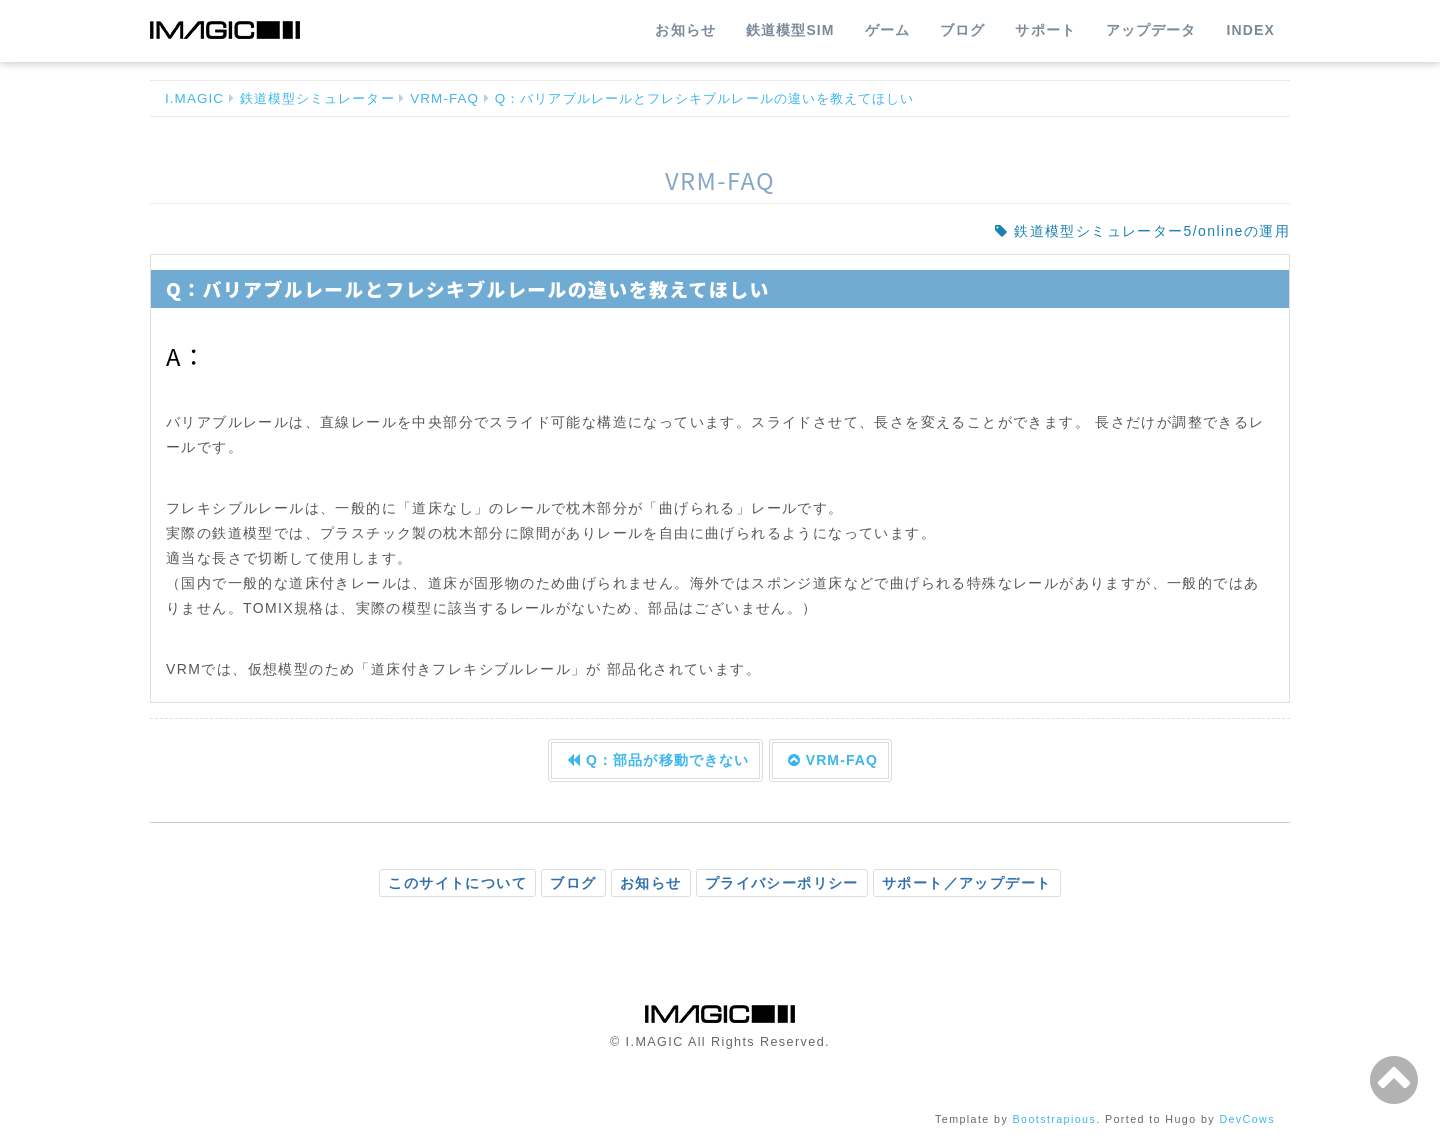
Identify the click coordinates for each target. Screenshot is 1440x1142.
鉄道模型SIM (790, 30)
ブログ (962, 30)
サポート (1045, 30)
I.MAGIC (194, 98)
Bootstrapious (1055, 1119)
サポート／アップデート (966, 883)
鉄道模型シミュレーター (317, 98)
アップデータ (1151, 30)
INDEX (1251, 30)
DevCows (1247, 1119)
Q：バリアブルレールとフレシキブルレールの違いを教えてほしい (705, 98)
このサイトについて (457, 883)
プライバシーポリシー (782, 883)
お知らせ (685, 30)
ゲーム (887, 30)
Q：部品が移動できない (658, 760)
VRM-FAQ (444, 98)
